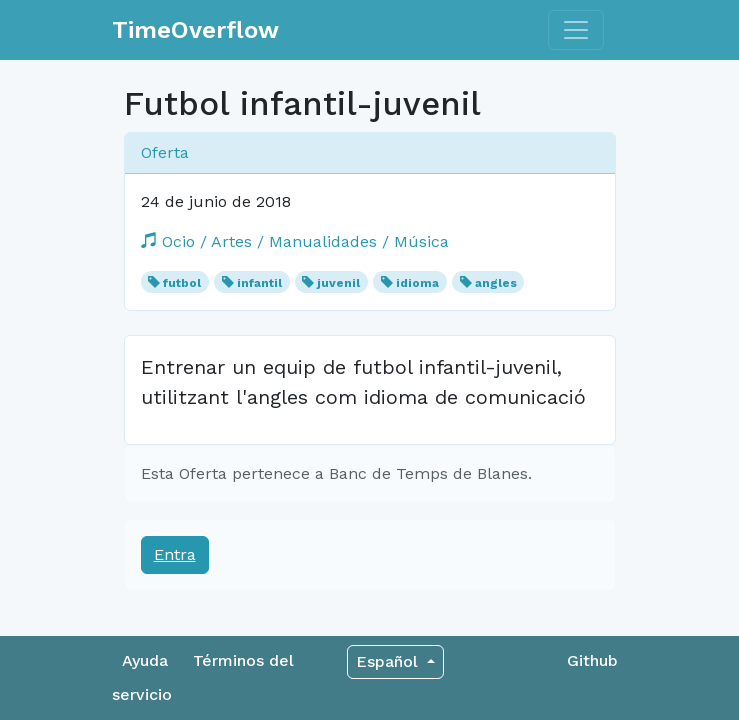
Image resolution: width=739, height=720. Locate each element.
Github (592, 660)
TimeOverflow (195, 30)
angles (496, 283)
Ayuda (145, 660)
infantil (259, 283)
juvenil (338, 283)
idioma (417, 283)
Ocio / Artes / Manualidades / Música (295, 241)
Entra (175, 554)
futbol (182, 283)
